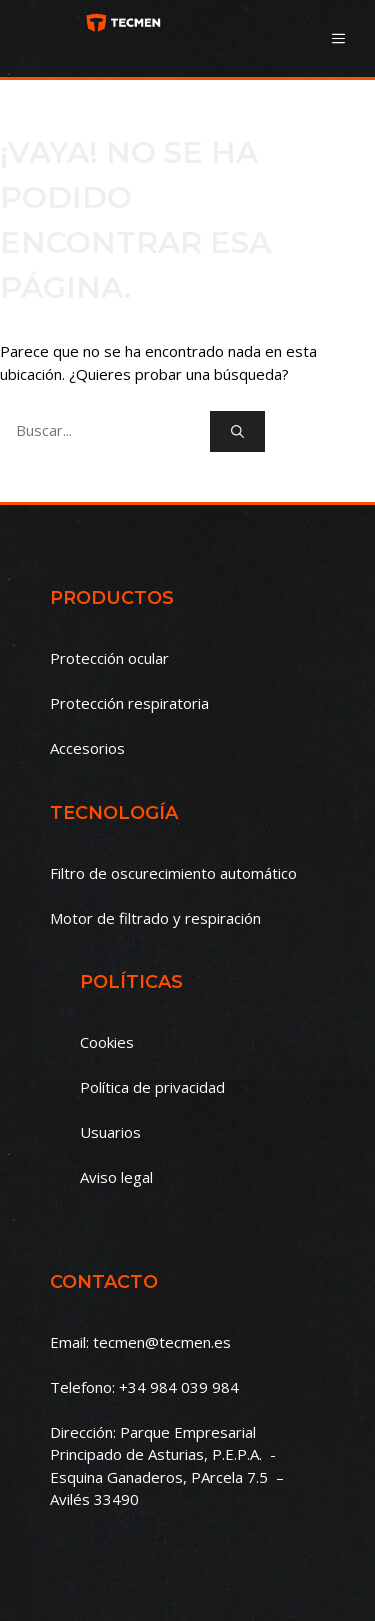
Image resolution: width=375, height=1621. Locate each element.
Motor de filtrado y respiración (155, 918)
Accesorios (87, 748)
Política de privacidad (152, 1087)
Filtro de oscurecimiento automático (173, 873)
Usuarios (110, 1132)
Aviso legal (116, 1177)
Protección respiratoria (129, 703)
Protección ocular (109, 658)
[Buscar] (237, 432)
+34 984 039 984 (179, 1387)
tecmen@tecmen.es (162, 1342)
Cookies (107, 1042)
